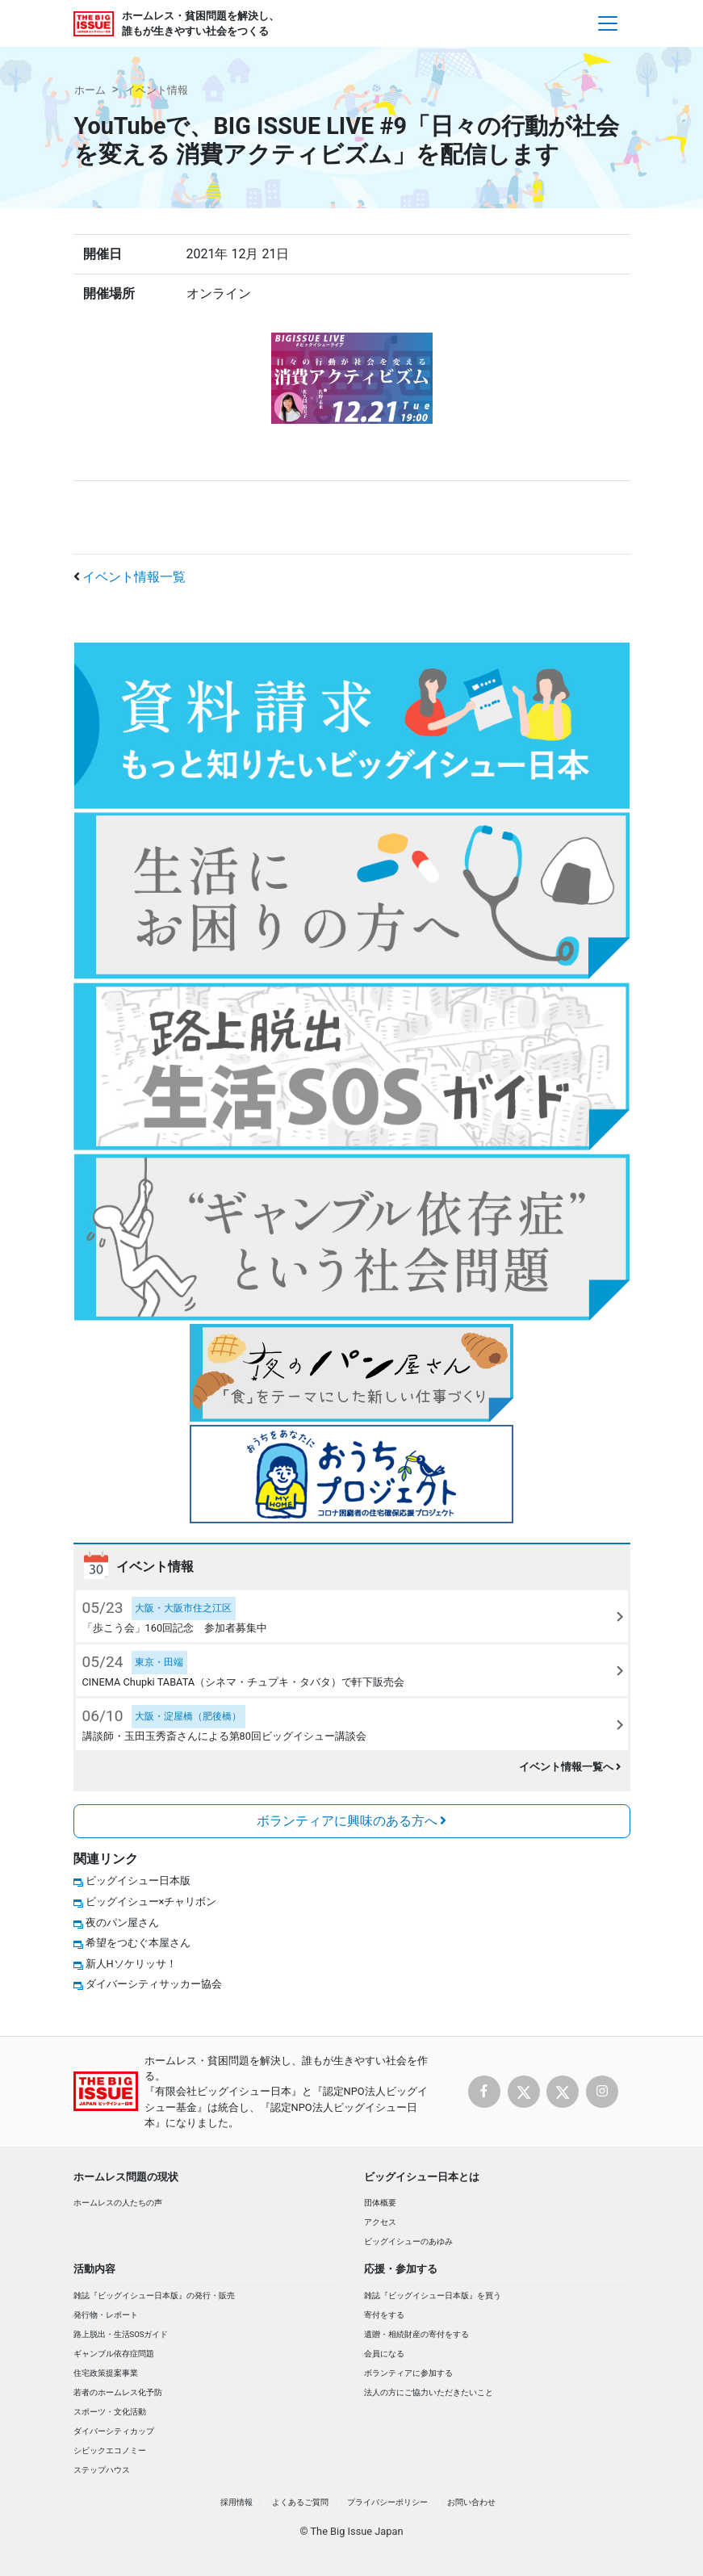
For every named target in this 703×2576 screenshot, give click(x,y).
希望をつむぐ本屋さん (138, 1943)
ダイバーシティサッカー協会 (154, 1984)
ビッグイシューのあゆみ (408, 2241)
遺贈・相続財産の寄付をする (416, 2334)
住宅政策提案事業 (105, 2373)
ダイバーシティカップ (113, 2431)
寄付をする (384, 2314)
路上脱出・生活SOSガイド (121, 2334)
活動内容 (94, 2269)
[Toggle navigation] (607, 23)
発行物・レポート (105, 2314)
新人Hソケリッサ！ (131, 1964)
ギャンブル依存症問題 (113, 2353)
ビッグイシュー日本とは (421, 2177)
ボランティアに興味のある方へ (352, 1820)
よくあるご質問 (300, 2502)
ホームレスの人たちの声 (117, 2202)
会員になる (384, 2353)
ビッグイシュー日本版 (138, 1880)
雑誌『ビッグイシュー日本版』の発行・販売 (154, 2295)
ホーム (90, 90)
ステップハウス (101, 2469)
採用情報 (236, 2502)
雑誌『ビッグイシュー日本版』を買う (432, 2295)
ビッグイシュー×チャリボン (151, 1901)
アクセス (380, 2222)
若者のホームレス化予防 (117, 2392)
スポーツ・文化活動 (109, 2411)
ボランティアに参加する (408, 2373)
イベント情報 (156, 90)
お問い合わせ (471, 2502)
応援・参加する (400, 2269)
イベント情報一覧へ (570, 1767)
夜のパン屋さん (122, 1922)
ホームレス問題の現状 (125, 2177)
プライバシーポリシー (387, 2502)
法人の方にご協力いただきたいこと (428, 2392)
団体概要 (380, 2202)
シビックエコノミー (109, 2450)
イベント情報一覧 (134, 576)
